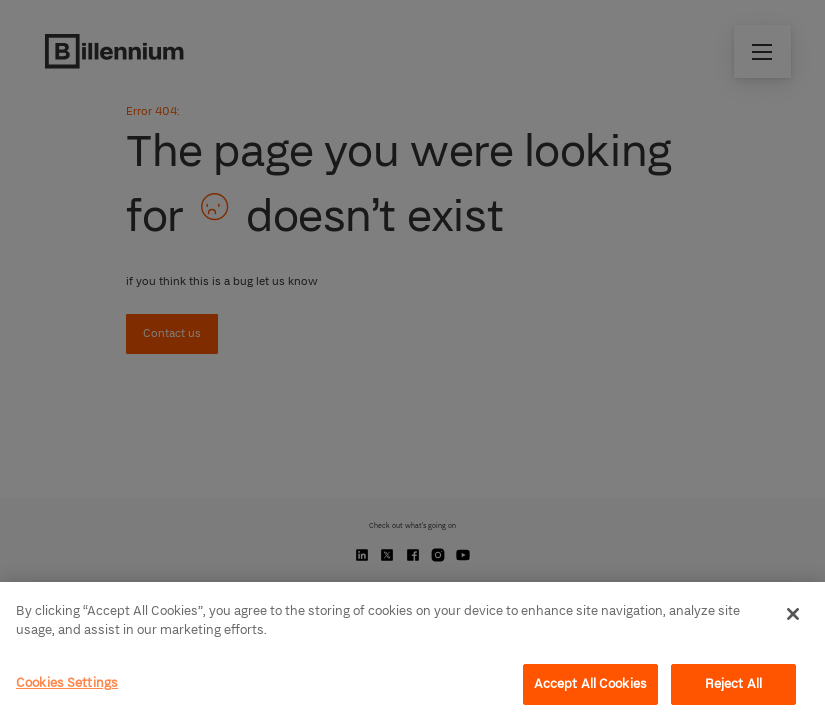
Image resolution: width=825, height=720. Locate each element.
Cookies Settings (67, 683)
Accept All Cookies (590, 684)
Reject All (733, 684)
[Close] (793, 614)
